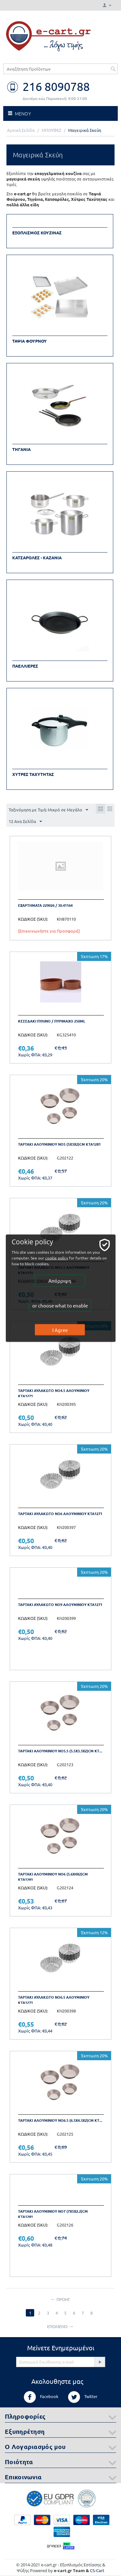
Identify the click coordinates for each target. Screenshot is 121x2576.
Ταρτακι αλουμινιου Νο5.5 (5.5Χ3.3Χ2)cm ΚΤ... (60, 1750)
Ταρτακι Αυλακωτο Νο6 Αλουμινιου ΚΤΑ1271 (60, 1513)
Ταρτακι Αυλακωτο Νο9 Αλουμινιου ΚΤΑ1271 (60, 1604)
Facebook (41, 2397)
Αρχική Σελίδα (21, 130)
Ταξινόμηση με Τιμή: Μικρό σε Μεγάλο (48, 810)
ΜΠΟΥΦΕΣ (51, 130)
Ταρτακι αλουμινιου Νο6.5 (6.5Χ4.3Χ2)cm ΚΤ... (60, 2120)
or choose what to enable (60, 1305)
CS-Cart (97, 2570)
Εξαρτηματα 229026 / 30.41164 (45, 905)
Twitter (82, 2397)
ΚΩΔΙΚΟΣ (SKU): (33, 919)
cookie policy (56, 1257)
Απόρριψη (59, 1280)
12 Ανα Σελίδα (25, 821)
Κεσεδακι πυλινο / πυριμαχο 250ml (51, 1021)
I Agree (60, 1330)
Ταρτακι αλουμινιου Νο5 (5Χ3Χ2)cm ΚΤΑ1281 (59, 1144)
